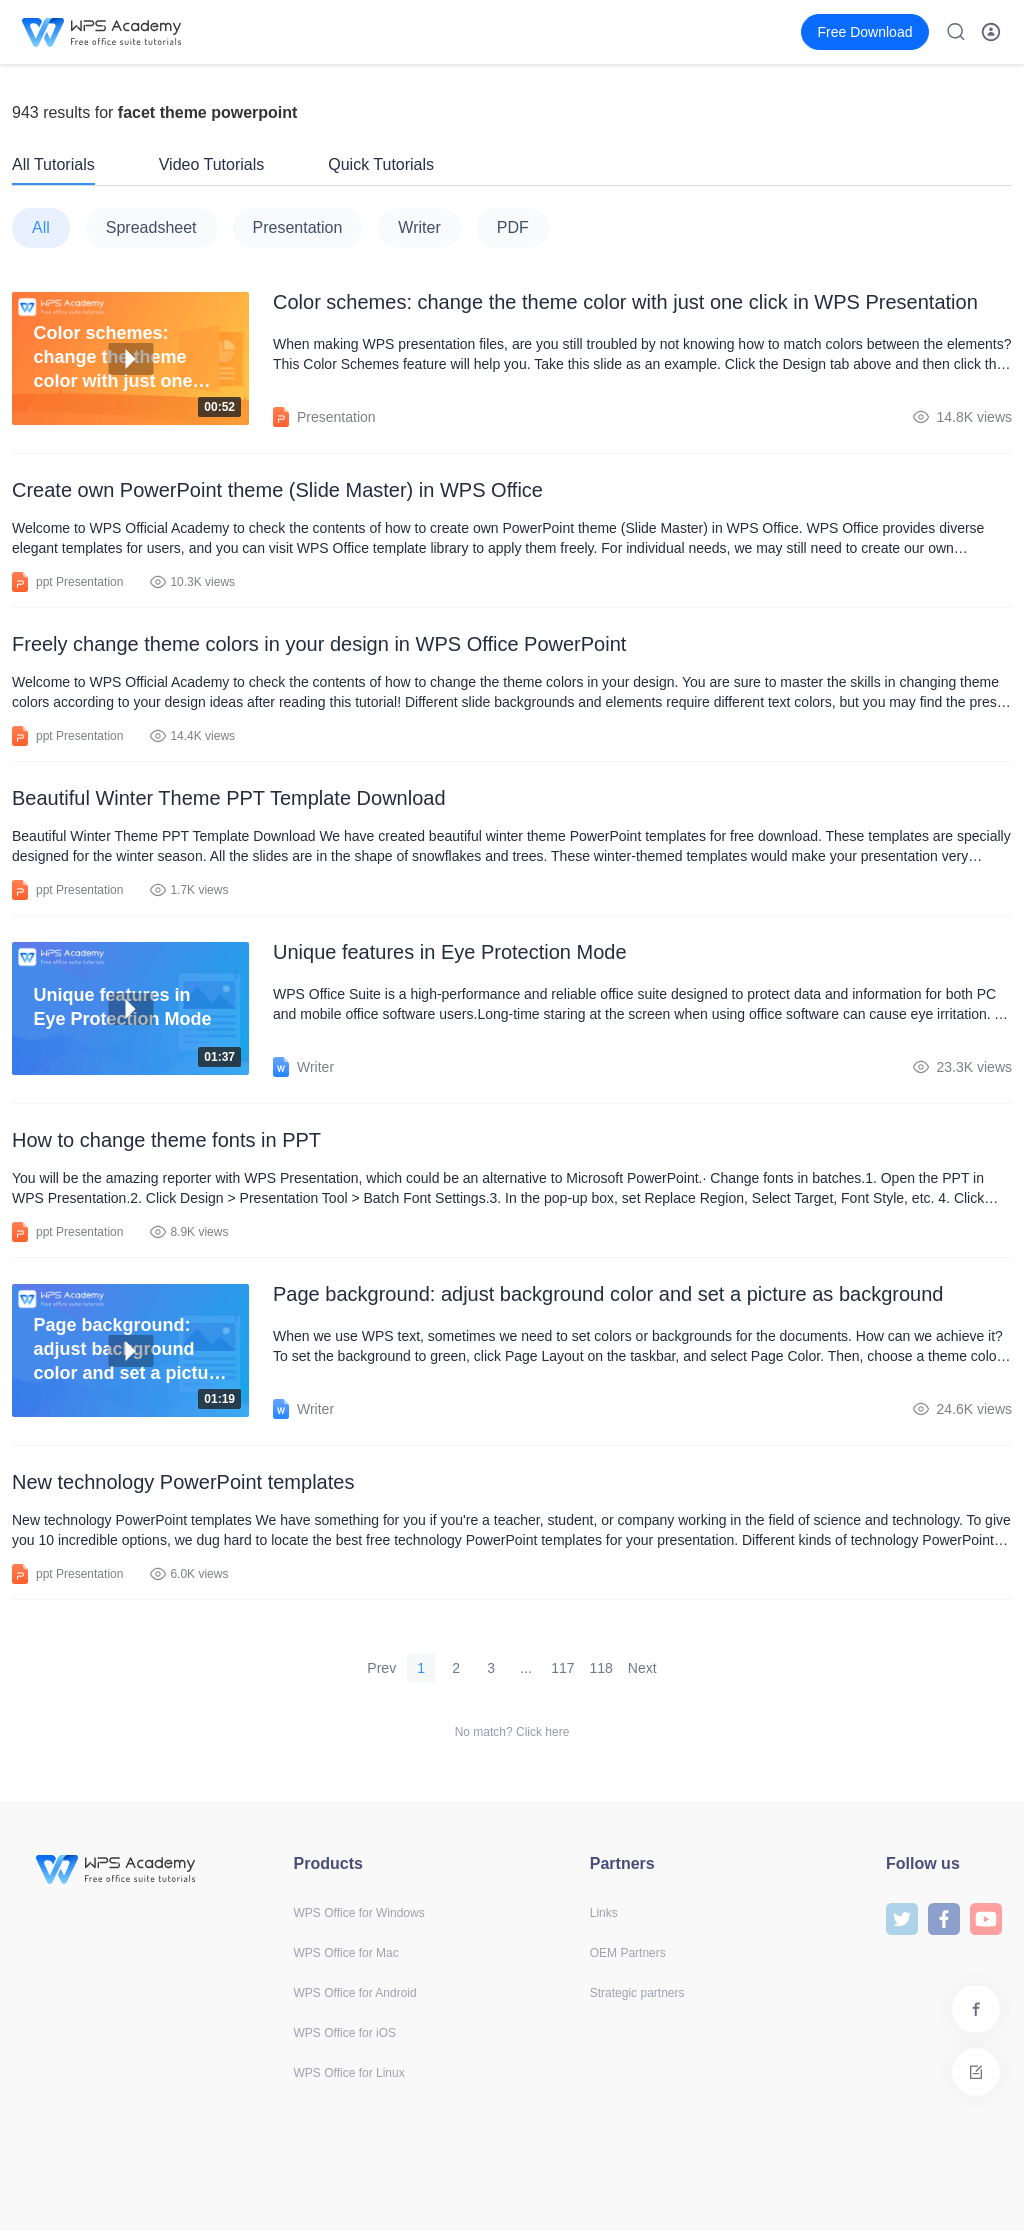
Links (604, 1913)
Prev (381, 1668)
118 (601, 1668)
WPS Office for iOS (345, 2033)
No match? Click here (512, 1732)
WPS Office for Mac (346, 1953)
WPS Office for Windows (359, 1913)
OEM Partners (628, 1953)
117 (562, 1668)
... (526, 1668)
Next (642, 1668)
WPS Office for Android (355, 1993)
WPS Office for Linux (349, 2073)
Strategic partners (637, 1993)
